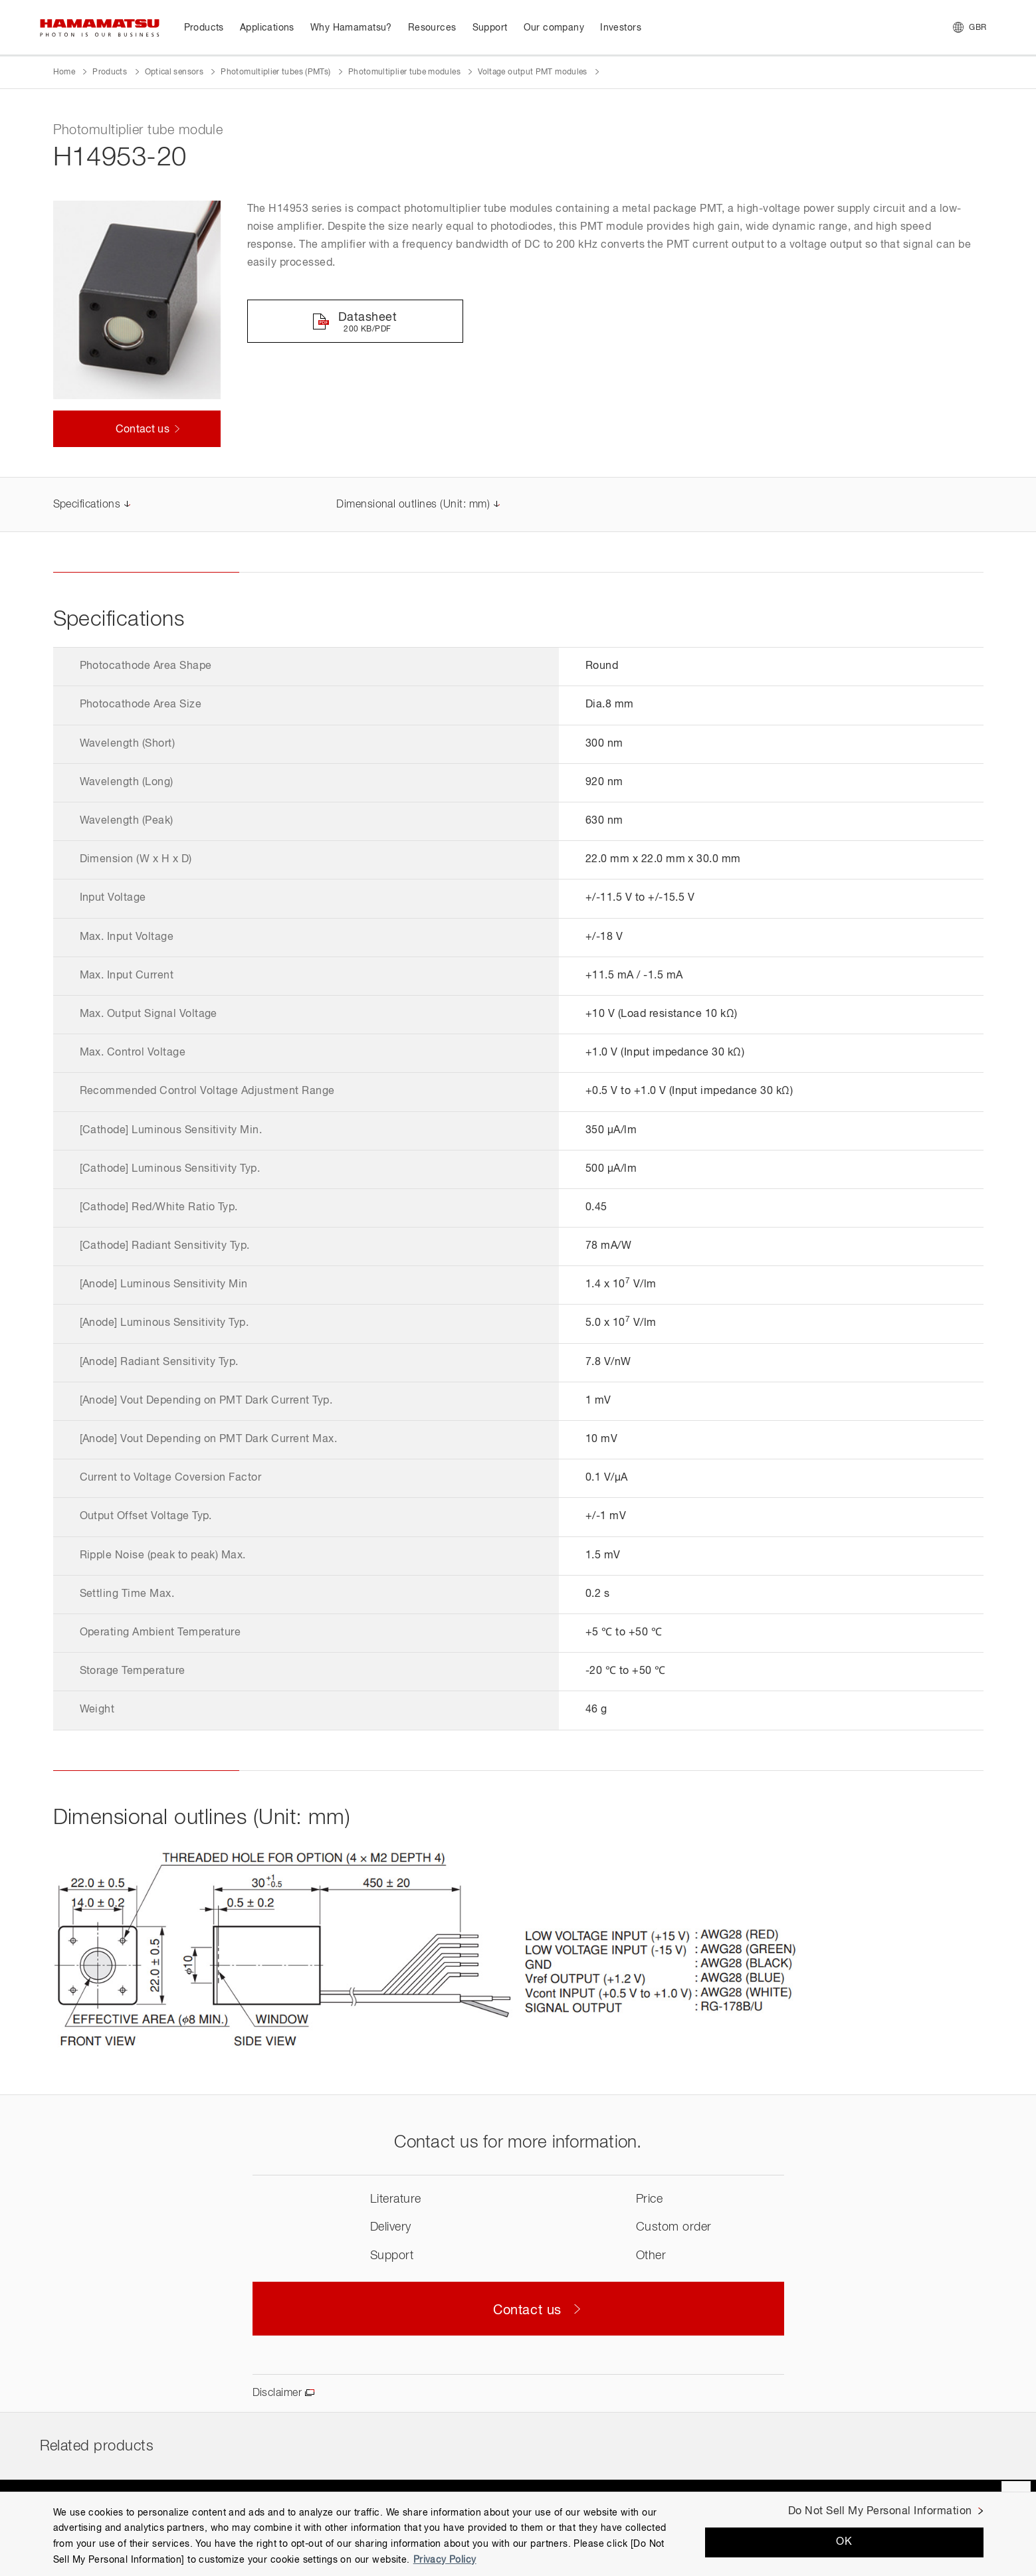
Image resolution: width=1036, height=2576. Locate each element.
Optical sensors (174, 72)
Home (64, 72)
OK (844, 2542)
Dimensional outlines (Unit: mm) (413, 505)
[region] (518, 2534)
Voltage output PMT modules (532, 72)
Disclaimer (277, 2393)
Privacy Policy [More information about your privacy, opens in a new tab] (444, 2560)
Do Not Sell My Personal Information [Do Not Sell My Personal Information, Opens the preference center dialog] (880, 2511)
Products (109, 72)
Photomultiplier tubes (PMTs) (275, 72)
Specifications (87, 505)
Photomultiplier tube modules (404, 72)
